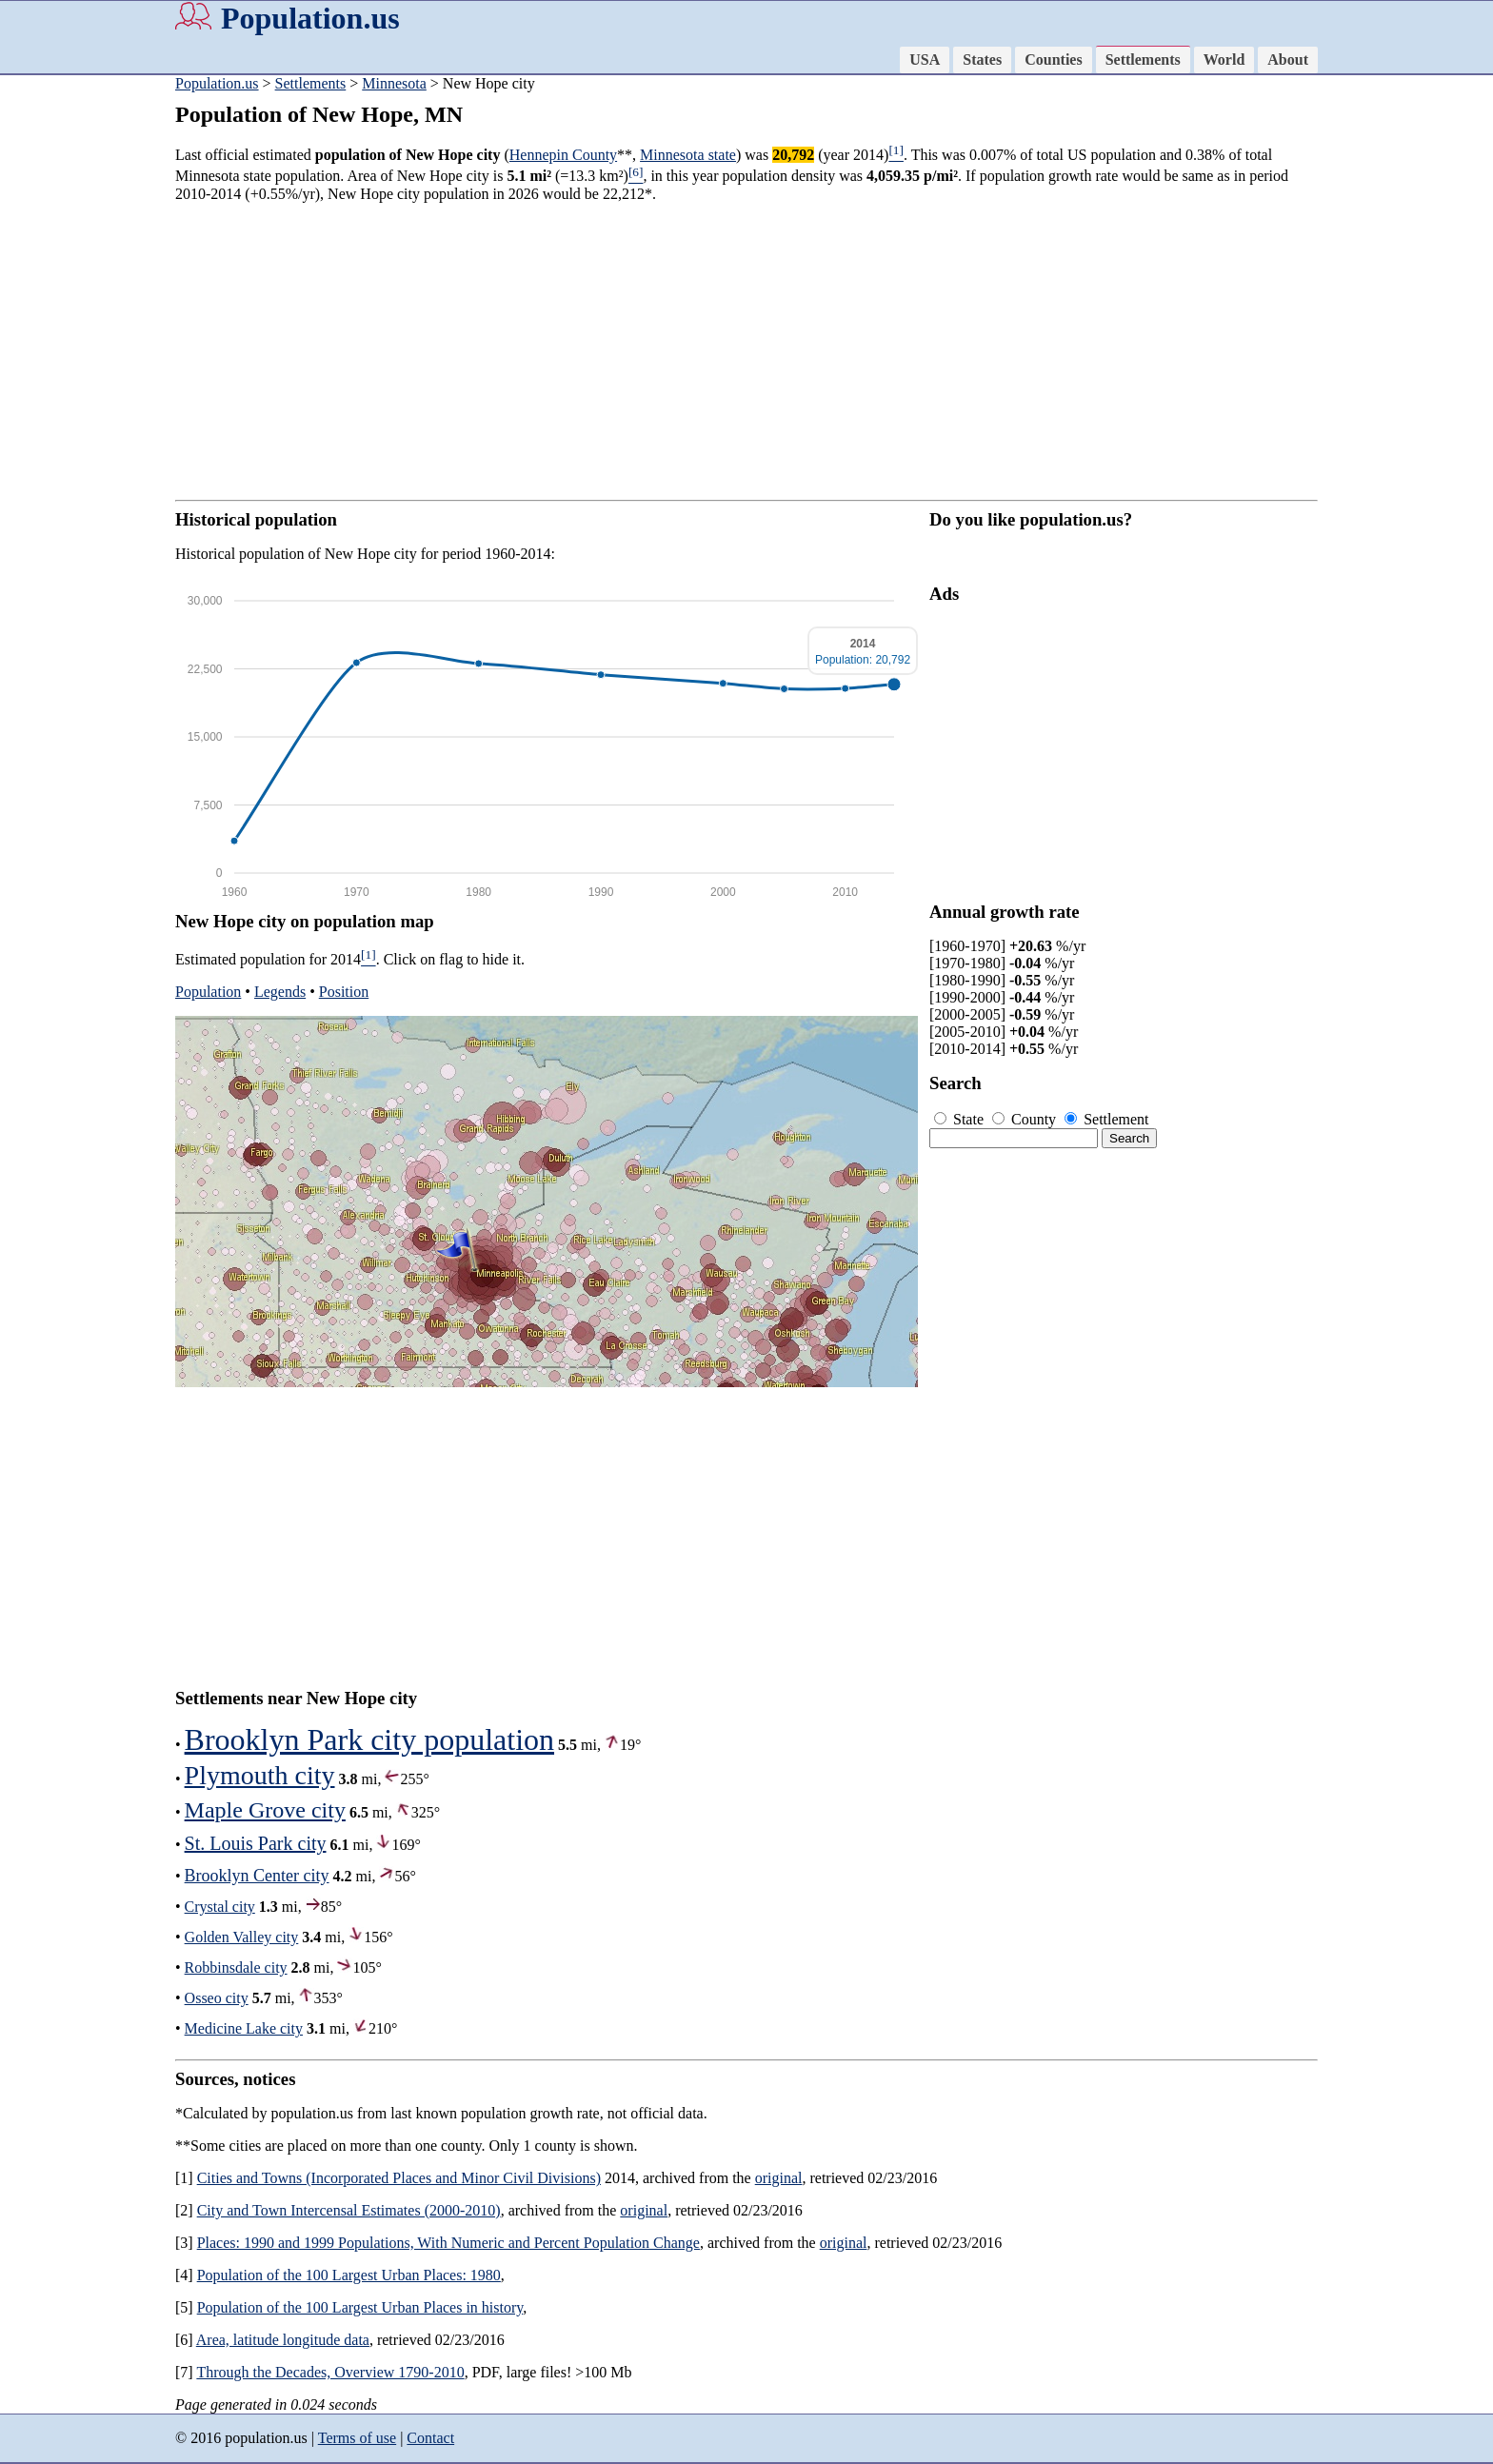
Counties (1053, 59)
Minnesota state (688, 155)
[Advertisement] (76, 371)
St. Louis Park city (256, 1843)
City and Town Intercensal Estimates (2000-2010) (349, 2210)
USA (924, 59)
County (1026, 1119)
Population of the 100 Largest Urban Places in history (360, 2307)
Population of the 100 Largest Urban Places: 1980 (349, 2275)
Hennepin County (563, 155)
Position (343, 992)
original (779, 2178)
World (1224, 59)
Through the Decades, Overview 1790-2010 (330, 2372)
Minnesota (394, 83)
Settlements (1143, 59)
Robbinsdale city (236, 1967)
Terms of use (357, 2438)
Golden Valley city (242, 1937)
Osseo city (217, 1998)
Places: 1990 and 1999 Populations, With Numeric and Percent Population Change (448, 2243)
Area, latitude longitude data (282, 2340)
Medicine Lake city (244, 2028)
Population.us (310, 18)
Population (208, 992)
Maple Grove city (265, 1810)
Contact (430, 2438)
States (982, 59)
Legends (280, 992)
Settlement (1106, 1119)
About (1287, 59)
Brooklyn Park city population (369, 1739)
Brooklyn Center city (257, 1875)
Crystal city (220, 1906)
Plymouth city (260, 1775)
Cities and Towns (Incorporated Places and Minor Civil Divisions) (399, 2178)
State (960, 1119)
